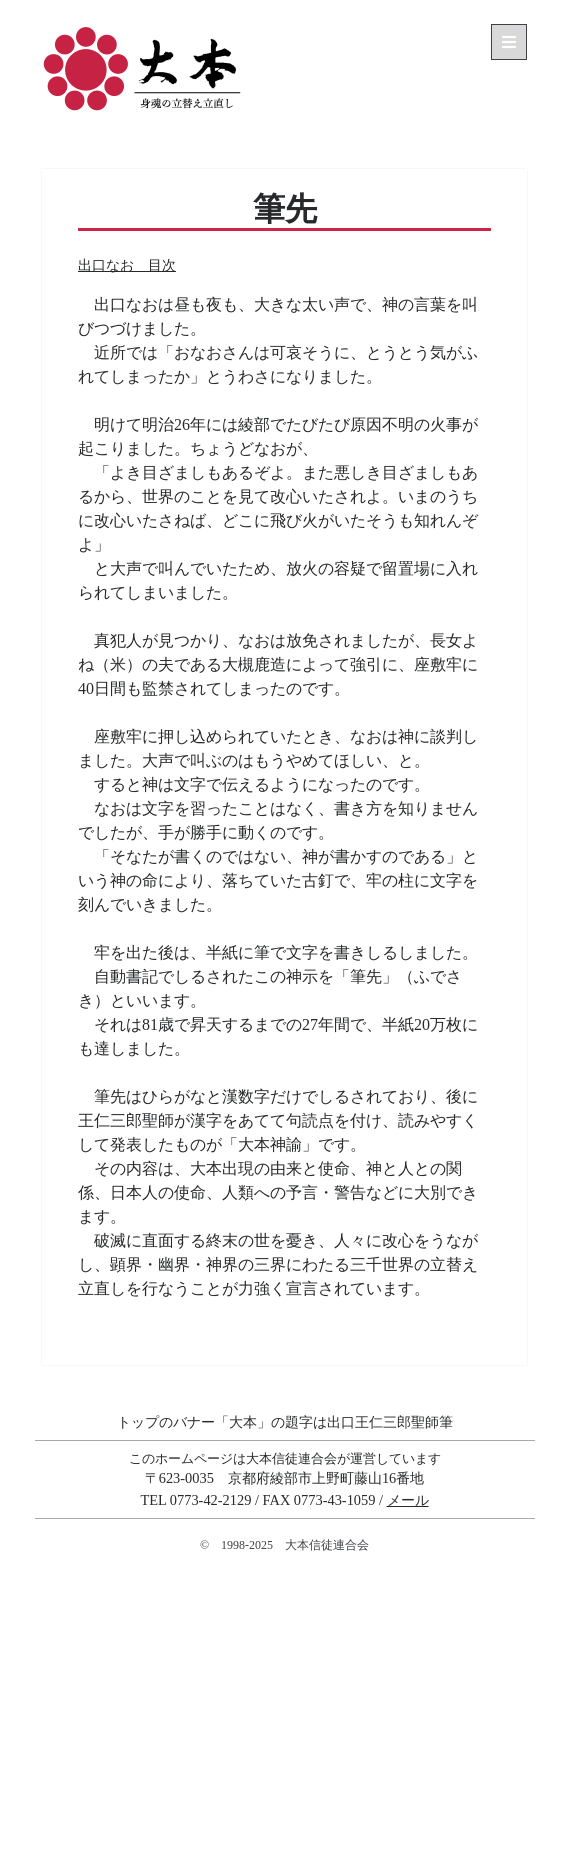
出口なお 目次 (127, 265)
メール (408, 1500)
